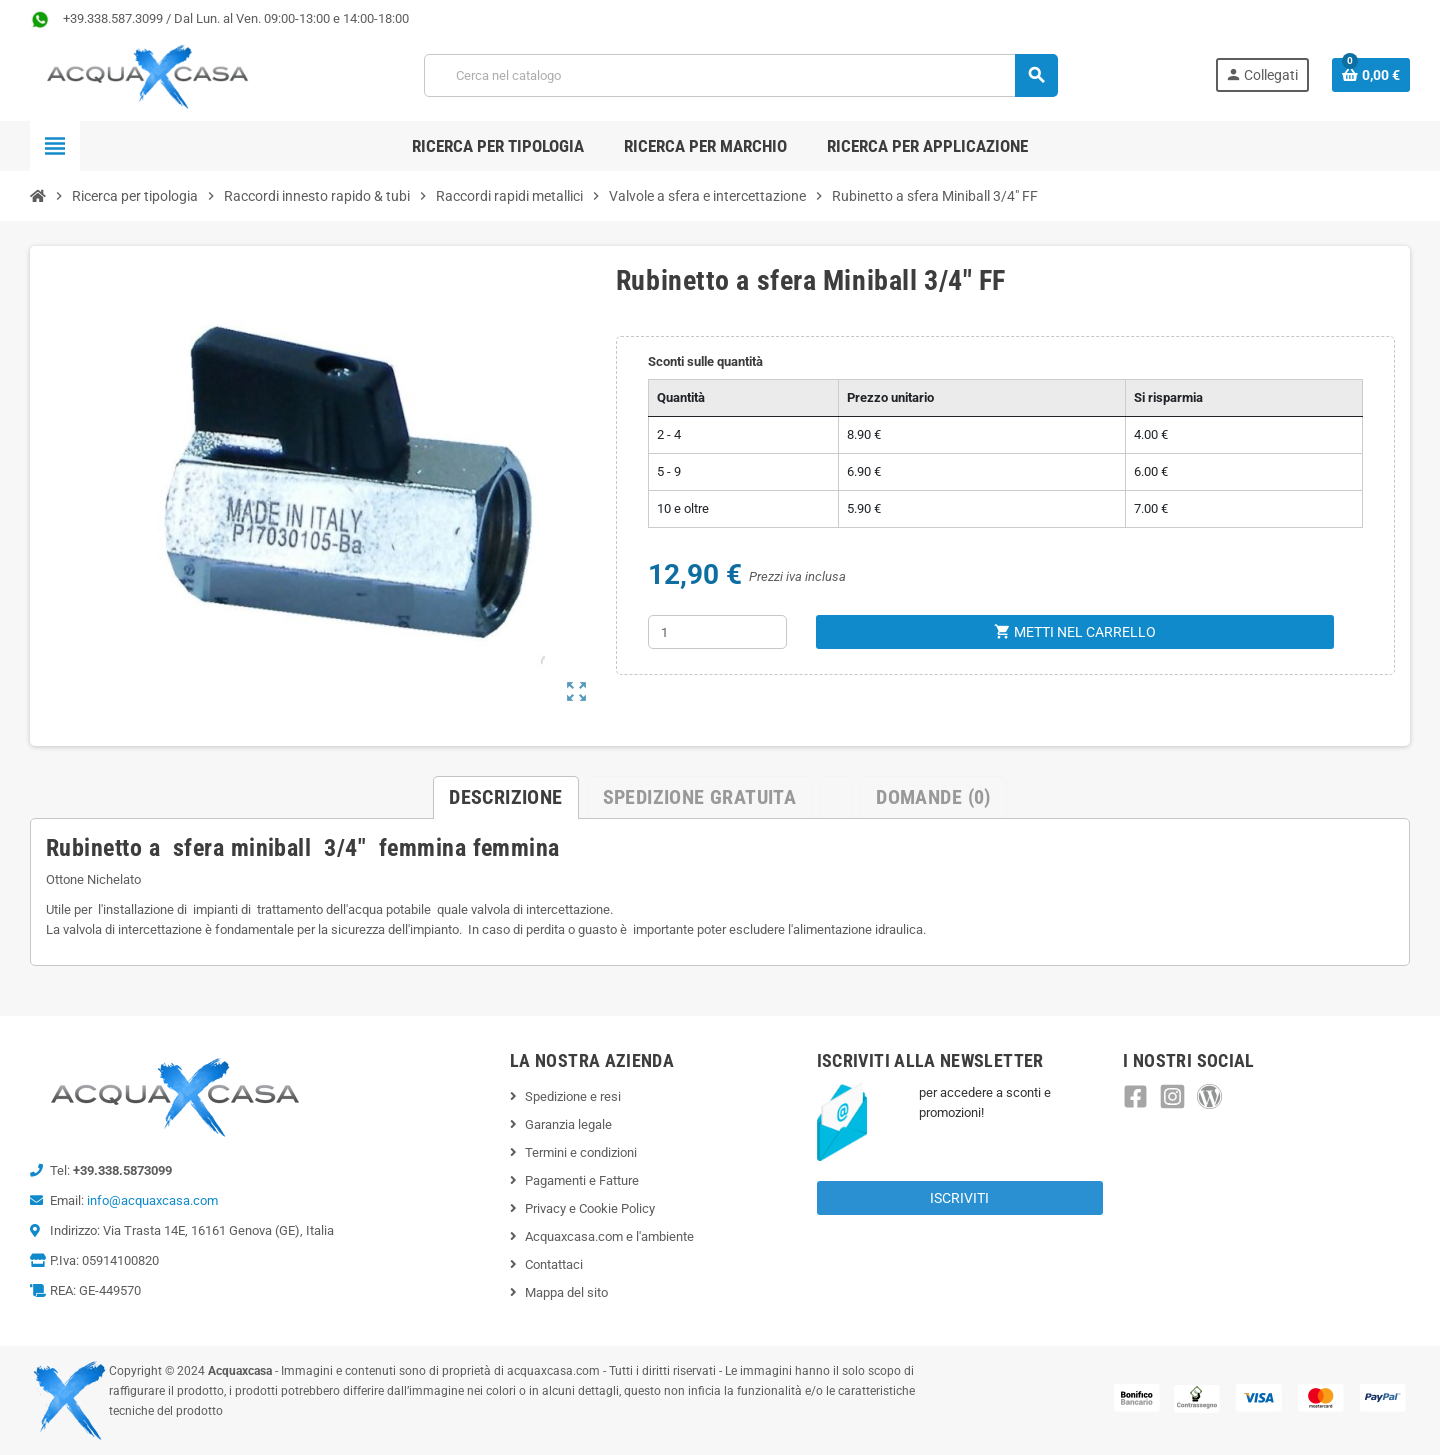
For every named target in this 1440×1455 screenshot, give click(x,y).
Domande (933, 797)
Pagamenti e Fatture (582, 1180)
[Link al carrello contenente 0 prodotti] (1371, 75)
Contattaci (554, 1264)
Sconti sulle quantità (705, 361)
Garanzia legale (568, 1124)
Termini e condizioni (581, 1152)
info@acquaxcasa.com (152, 1200)
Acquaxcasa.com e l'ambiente (609, 1236)
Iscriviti (959, 1198)
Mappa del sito (566, 1292)
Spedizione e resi (573, 1096)
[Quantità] (717, 632)
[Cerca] (740, 75)
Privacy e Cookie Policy (590, 1208)
